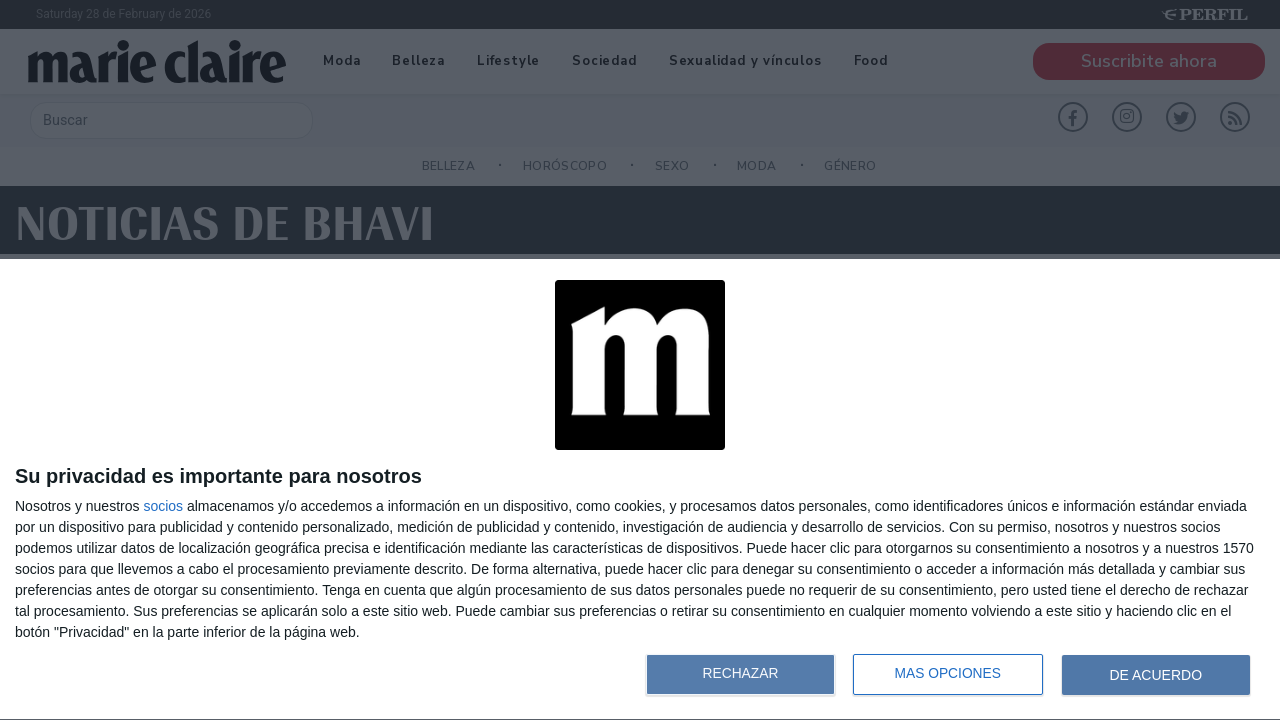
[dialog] (640, 490)
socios (163, 506)
